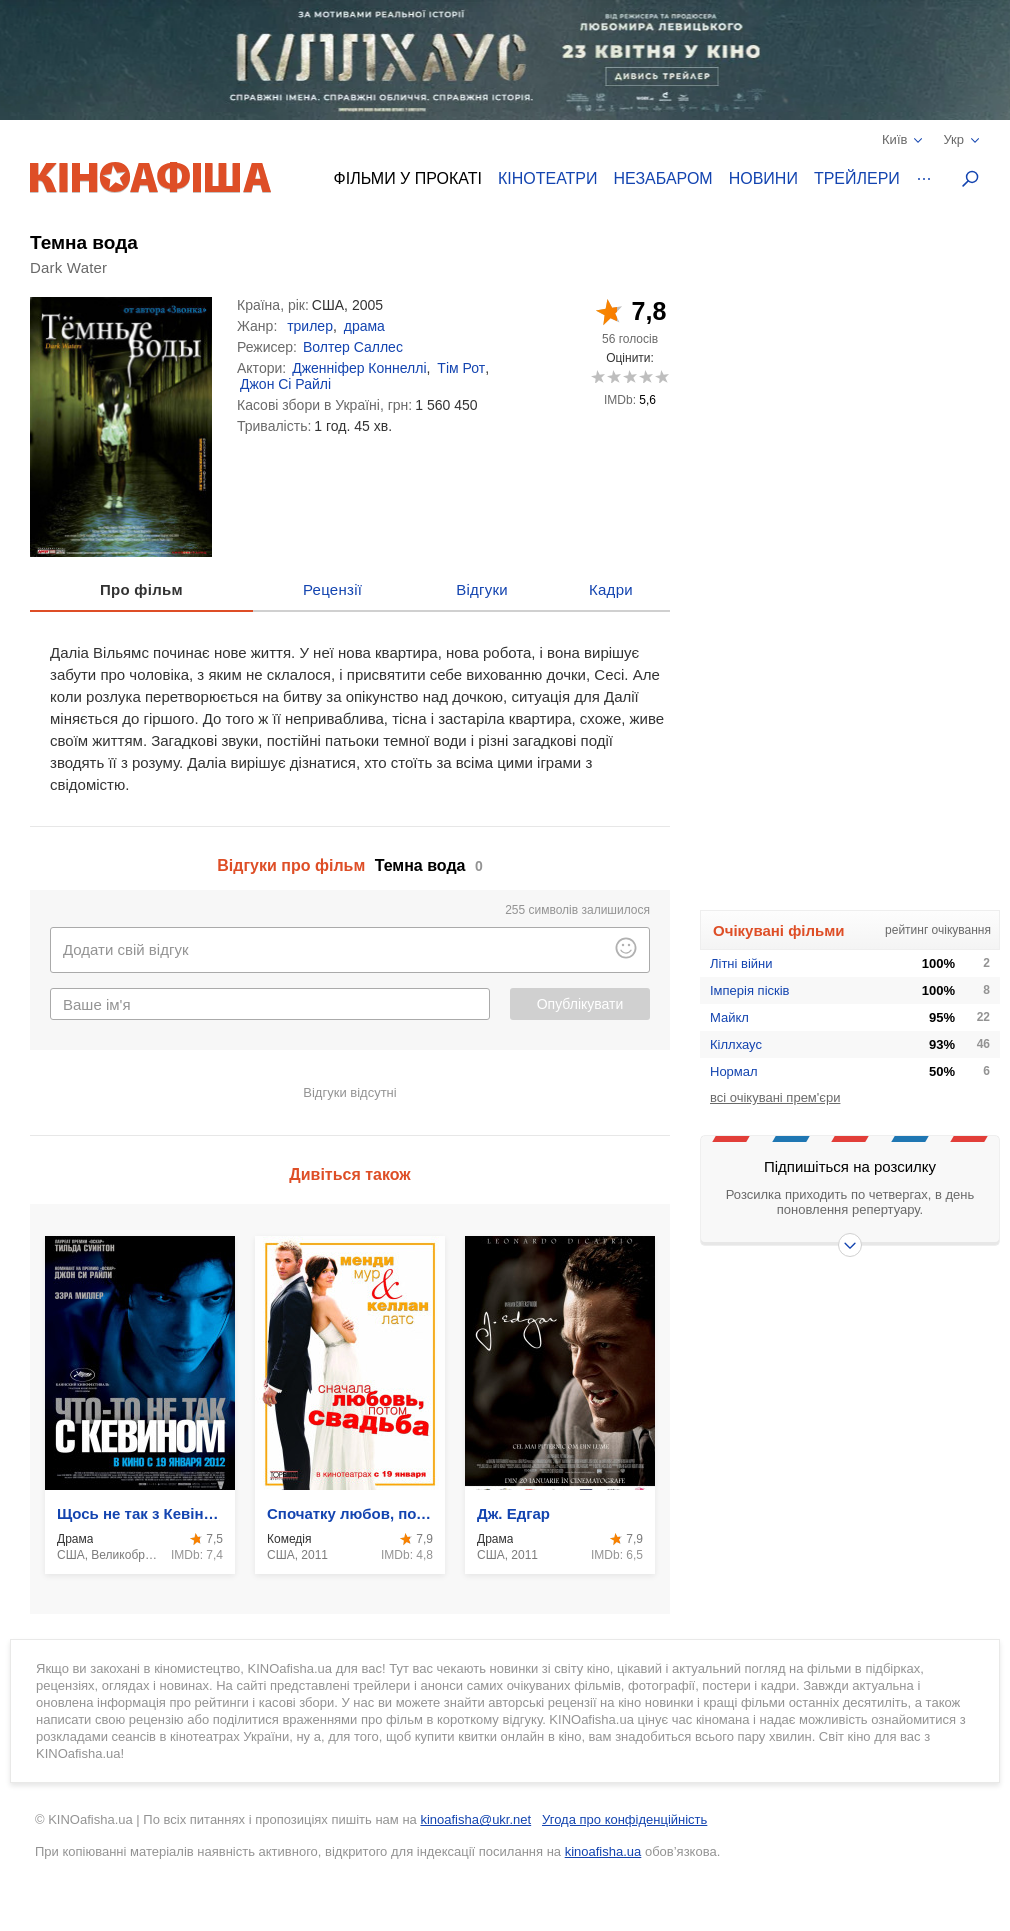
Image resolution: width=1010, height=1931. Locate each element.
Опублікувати (580, 1004)
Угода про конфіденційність (624, 1819)
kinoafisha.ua (603, 1851)
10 (661, 376)
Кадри (611, 589)
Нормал (734, 1071)
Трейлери (857, 178)
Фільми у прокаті (408, 178)
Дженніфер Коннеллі (359, 368)
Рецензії (332, 589)
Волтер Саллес (353, 347)
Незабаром (663, 178)
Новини (763, 178)
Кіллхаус (736, 1044)
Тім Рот (461, 368)
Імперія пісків (750, 990)
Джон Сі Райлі (285, 384)
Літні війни (741, 963)
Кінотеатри (548, 178)
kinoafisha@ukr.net (475, 1819)
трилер (310, 326)
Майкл (729, 1017)
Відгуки (482, 589)
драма (364, 326)
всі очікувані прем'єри (775, 1097)
